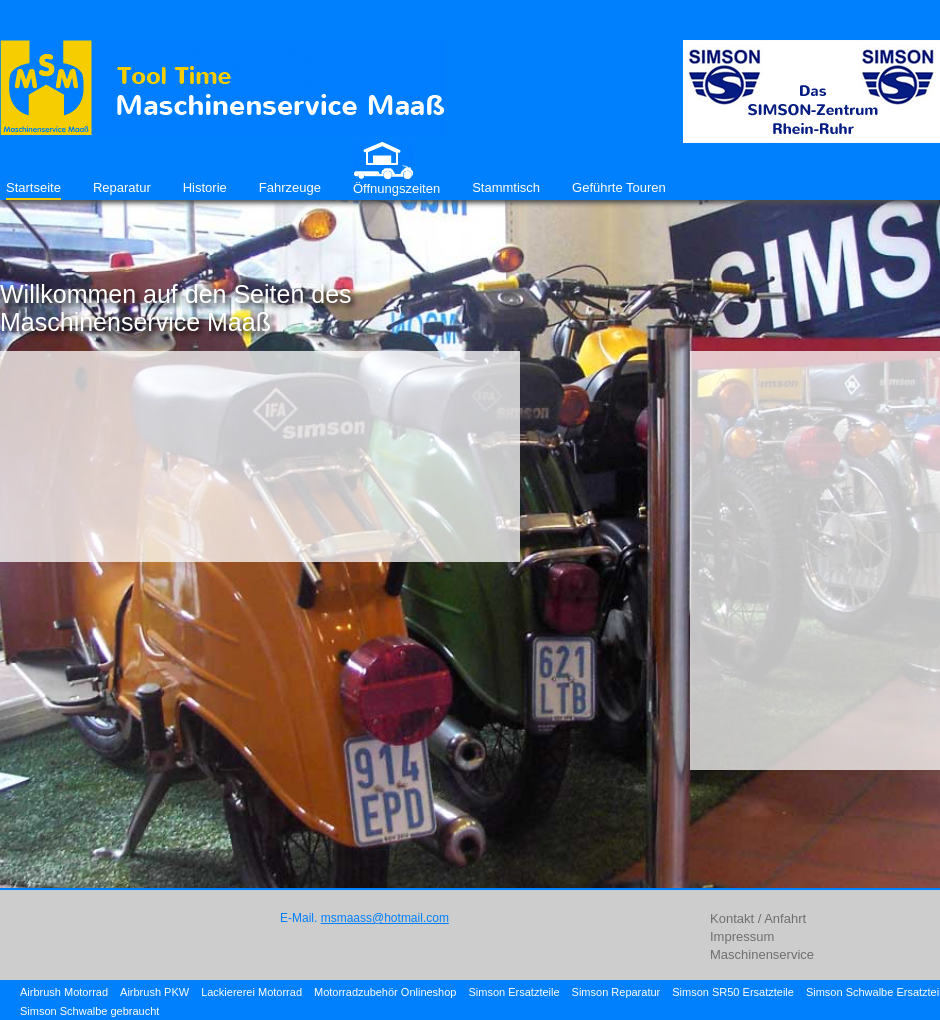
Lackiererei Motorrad (251, 992)
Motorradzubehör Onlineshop (385, 992)
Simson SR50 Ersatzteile (733, 992)
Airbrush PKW (154, 992)
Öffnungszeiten (396, 188)
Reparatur (122, 187)
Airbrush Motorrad (64, 992)
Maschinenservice (762, 954)
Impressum (742, 936)
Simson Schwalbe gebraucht (89, 1011)
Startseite (33, 187)
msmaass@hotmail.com (385, 918)
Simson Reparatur (616, 992)
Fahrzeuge (290, 187)
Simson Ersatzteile (513, 992)
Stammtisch (506, 187)
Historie (205, 187)
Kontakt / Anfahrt (758, 918)
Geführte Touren (619, 187)
